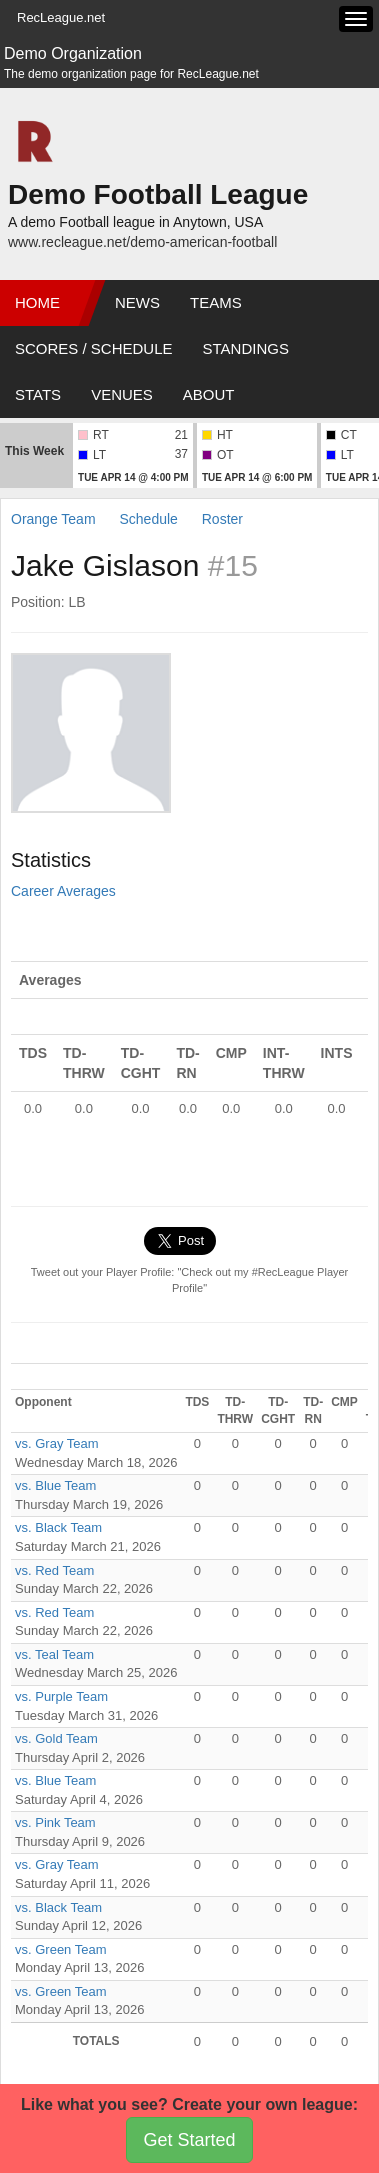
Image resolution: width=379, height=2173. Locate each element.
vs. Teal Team (54, 1654)
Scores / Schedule (94, 348)
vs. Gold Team (56, 1738)
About (209, 394)
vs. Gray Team (57, 1443)
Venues (122, 394)
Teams (216, 302)
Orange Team (53, 519)
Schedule (148, 519)
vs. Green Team (61, 1949)
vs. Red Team (54, 1570)
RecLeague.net (61, 17)
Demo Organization (73, 53)
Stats (38, 394)
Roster (222, 519)
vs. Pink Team (55, 1822)
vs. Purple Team (61, 1696)
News (137, 302)
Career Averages (63, 891)
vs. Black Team (58, 1527)
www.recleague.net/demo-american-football (142, 242)
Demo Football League (158, 194)
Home (37, 302)
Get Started (189, 2140)
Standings (246, 348)
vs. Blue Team (55, 1485)
